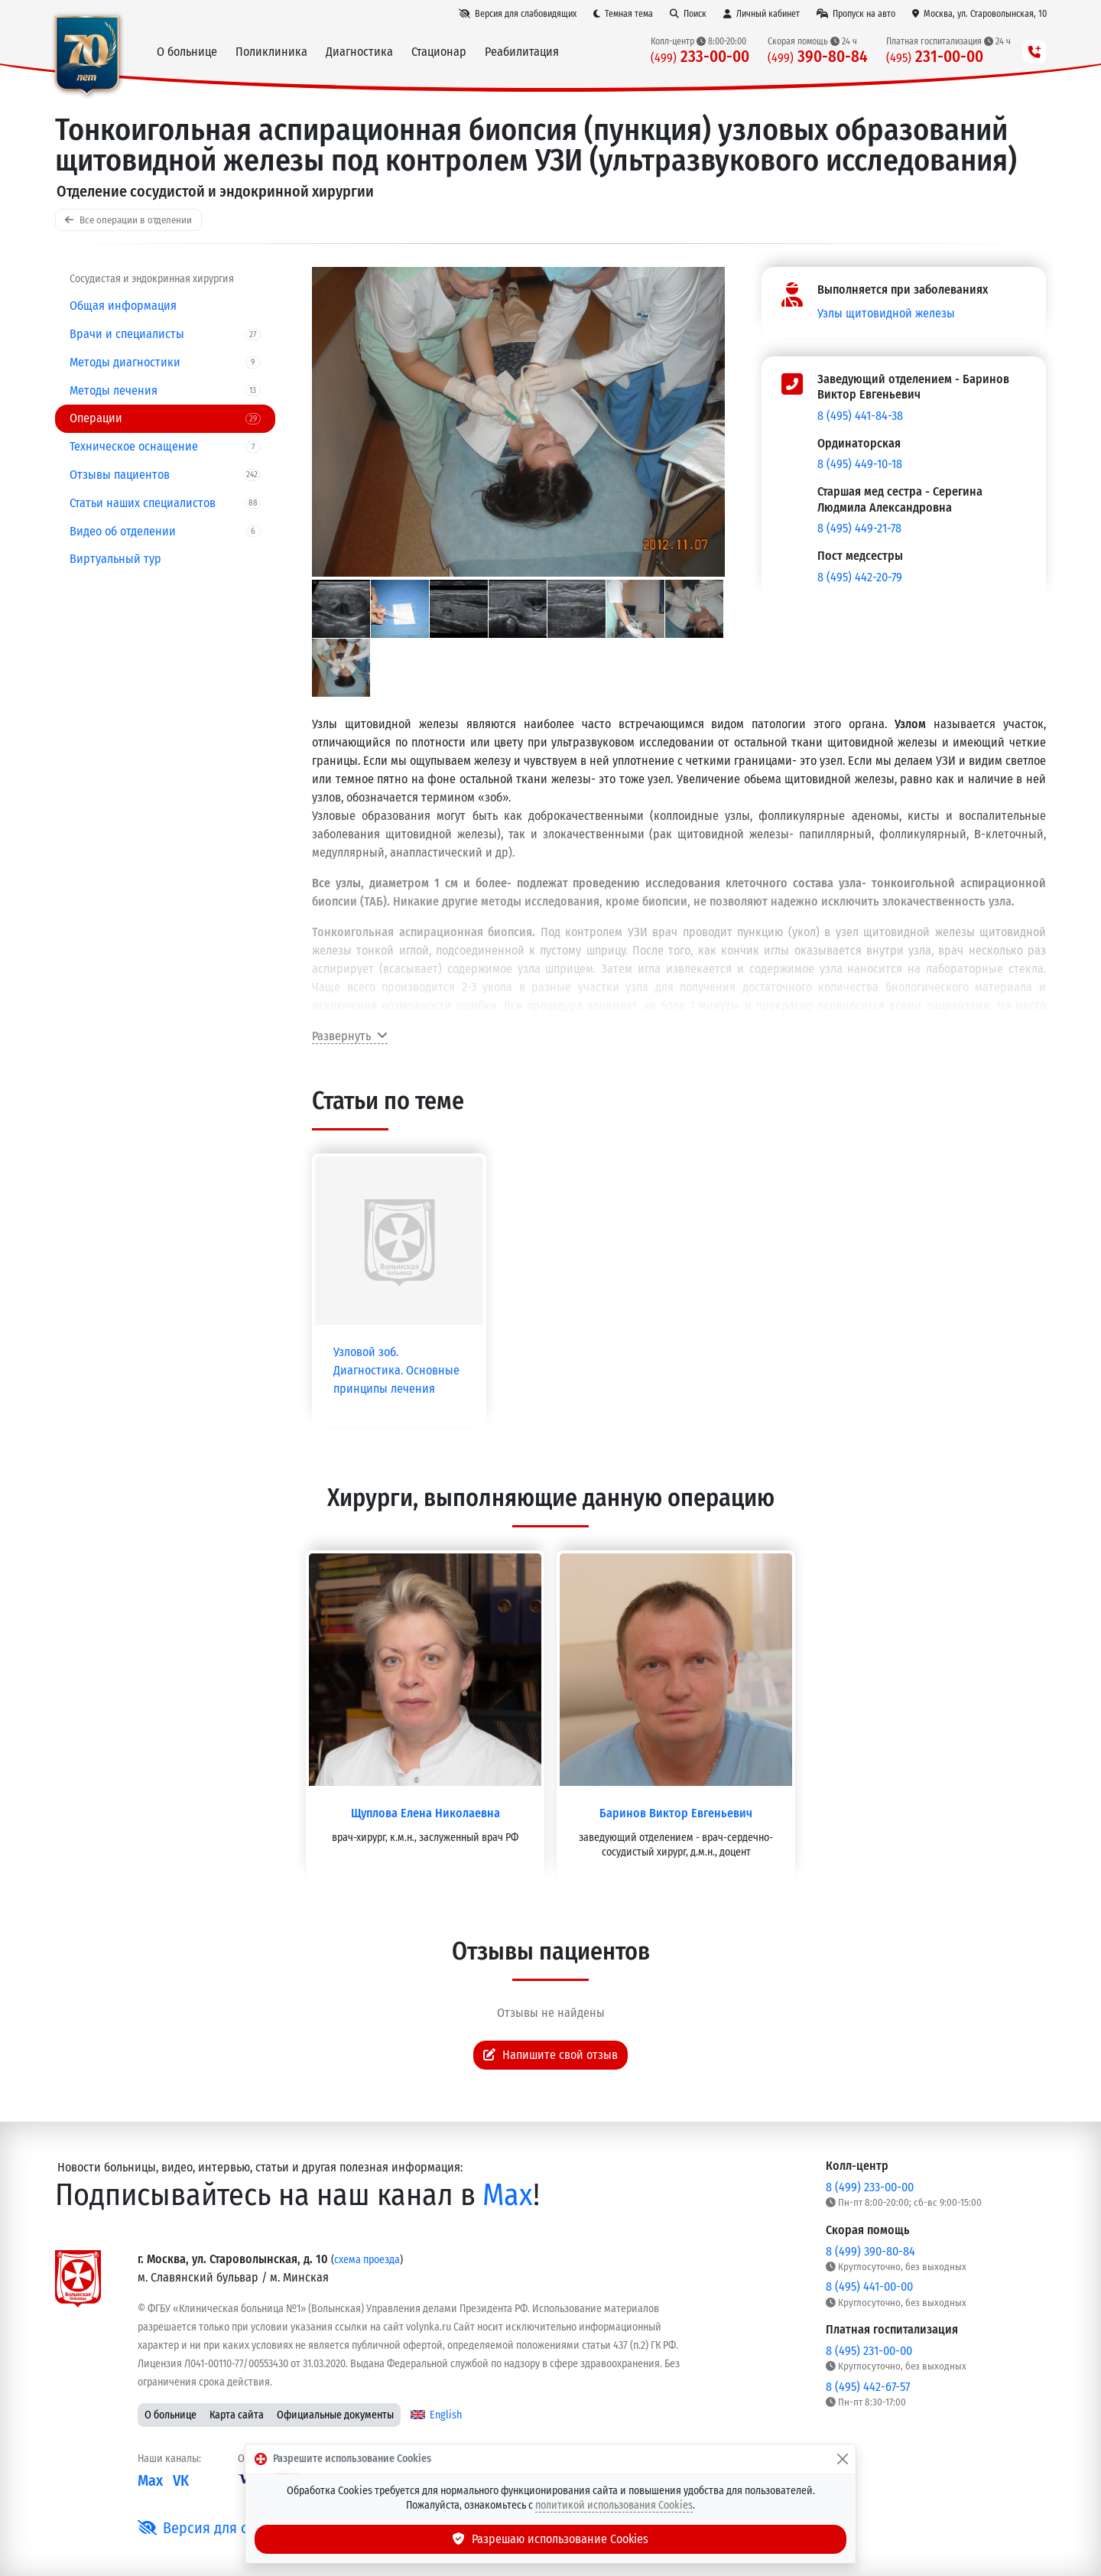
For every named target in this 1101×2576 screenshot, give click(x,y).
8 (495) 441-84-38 (860, 415)
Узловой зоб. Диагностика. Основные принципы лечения (396, 1370)
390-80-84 (818, 57)
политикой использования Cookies (614, 2505)
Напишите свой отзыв (550, 2054)
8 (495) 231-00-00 (869, 2350)
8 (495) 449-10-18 (859, 464)
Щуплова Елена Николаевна (425, 1813)
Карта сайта (236, 2415)
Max (507, 2195)
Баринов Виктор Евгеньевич (675, 1813)
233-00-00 (700, 57)
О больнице (170, 2415)
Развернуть (350, 1036)
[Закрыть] (842, 2459)
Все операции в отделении (128, 220)
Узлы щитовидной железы (886, 313)
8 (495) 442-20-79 (859, 577)
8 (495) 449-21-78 (859, 528)
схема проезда (367, 2259)
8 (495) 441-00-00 (869, 2286)
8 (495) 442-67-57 (868, 2386)
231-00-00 (934, 57)
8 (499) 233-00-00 (870, 2187)
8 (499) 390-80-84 (870, 2251)
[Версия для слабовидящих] (517, 13)
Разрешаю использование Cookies (550, 2539)
